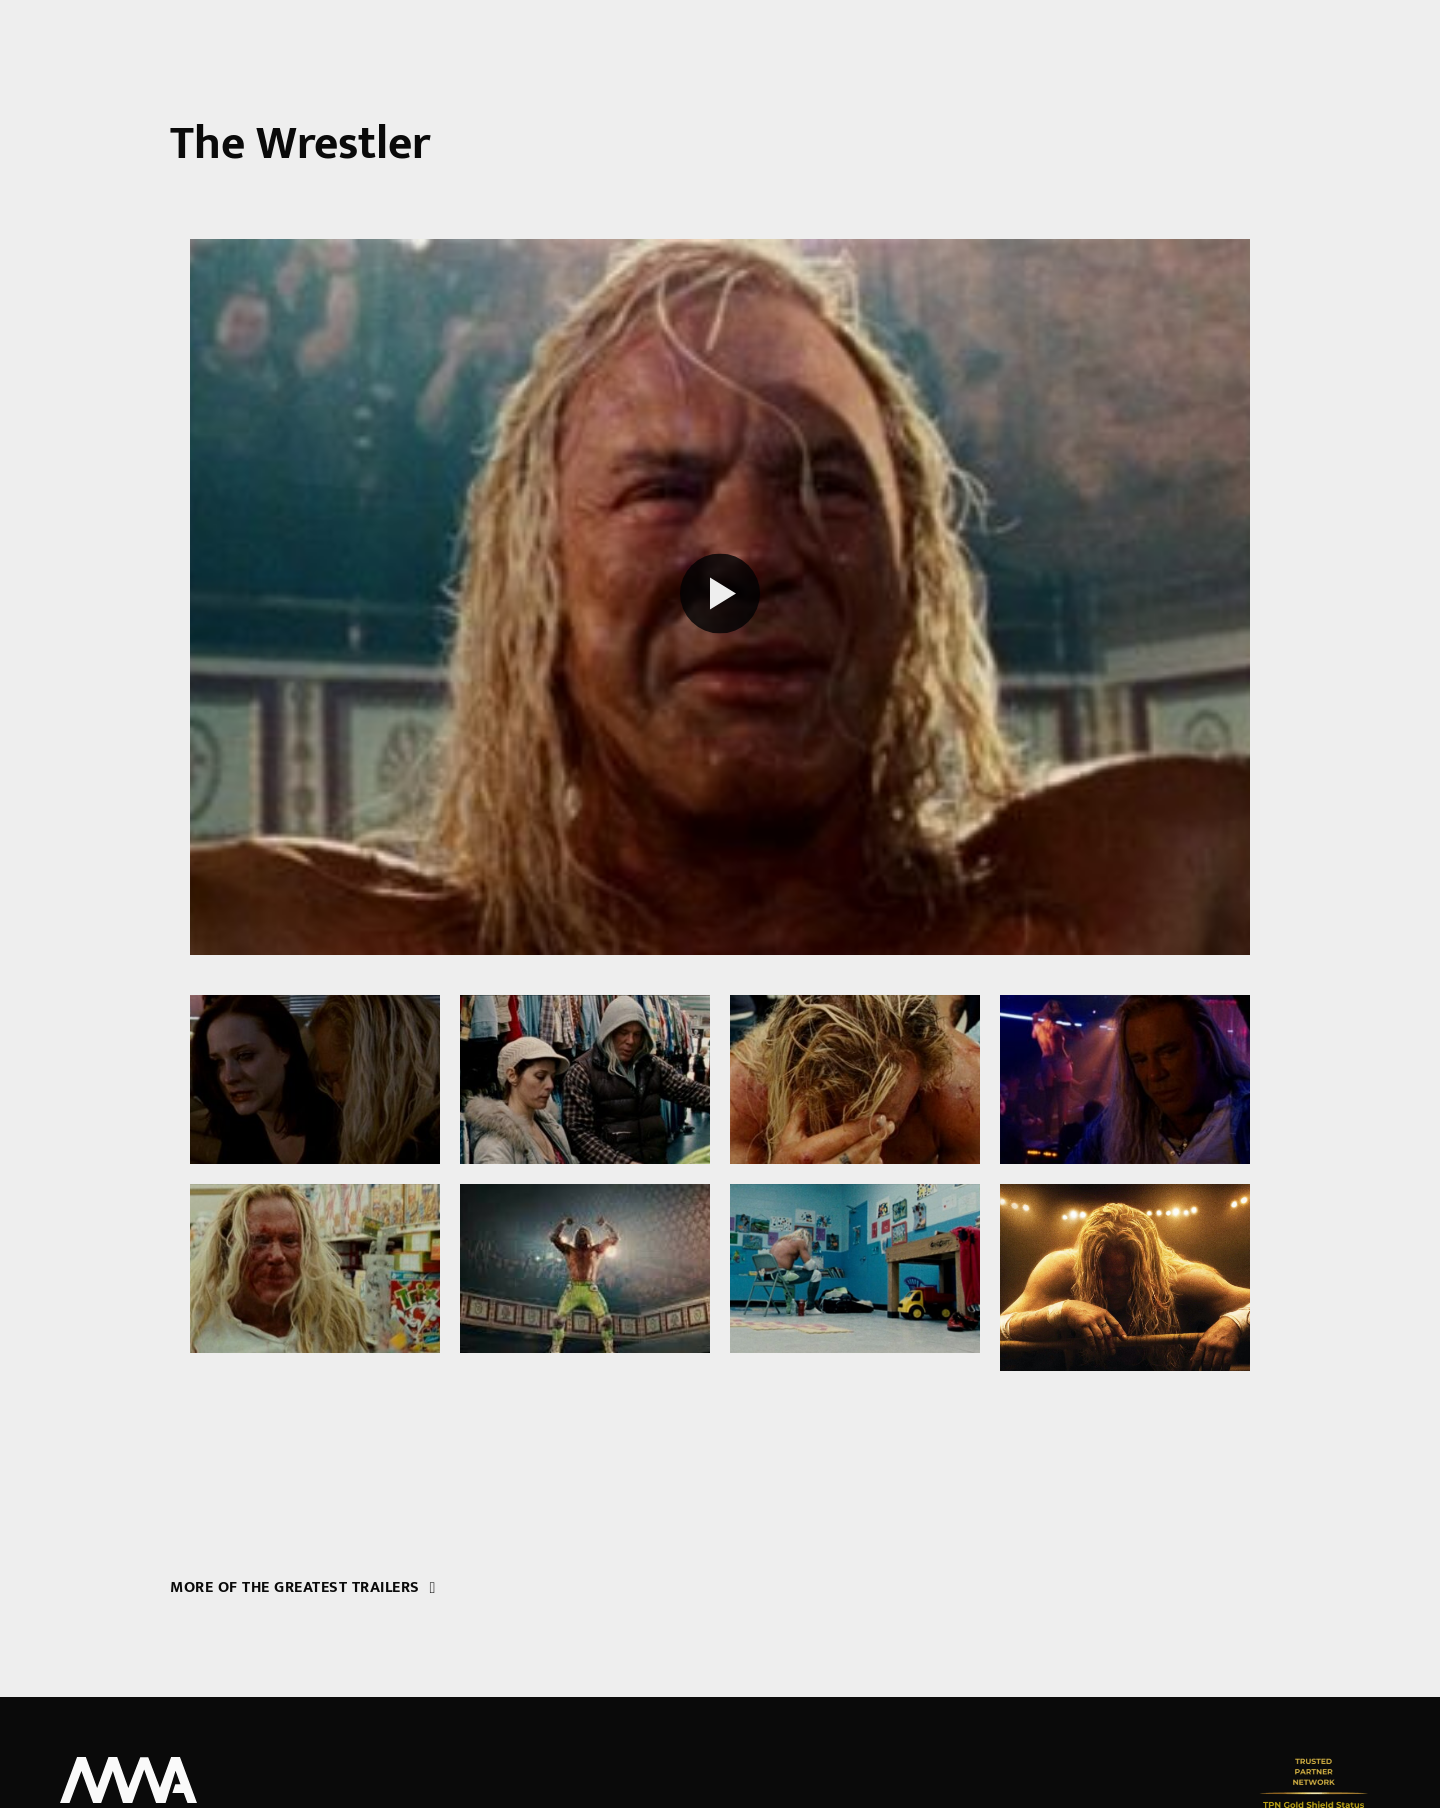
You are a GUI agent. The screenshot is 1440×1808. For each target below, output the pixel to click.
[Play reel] (720, 596)
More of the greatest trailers (303, 1587)
